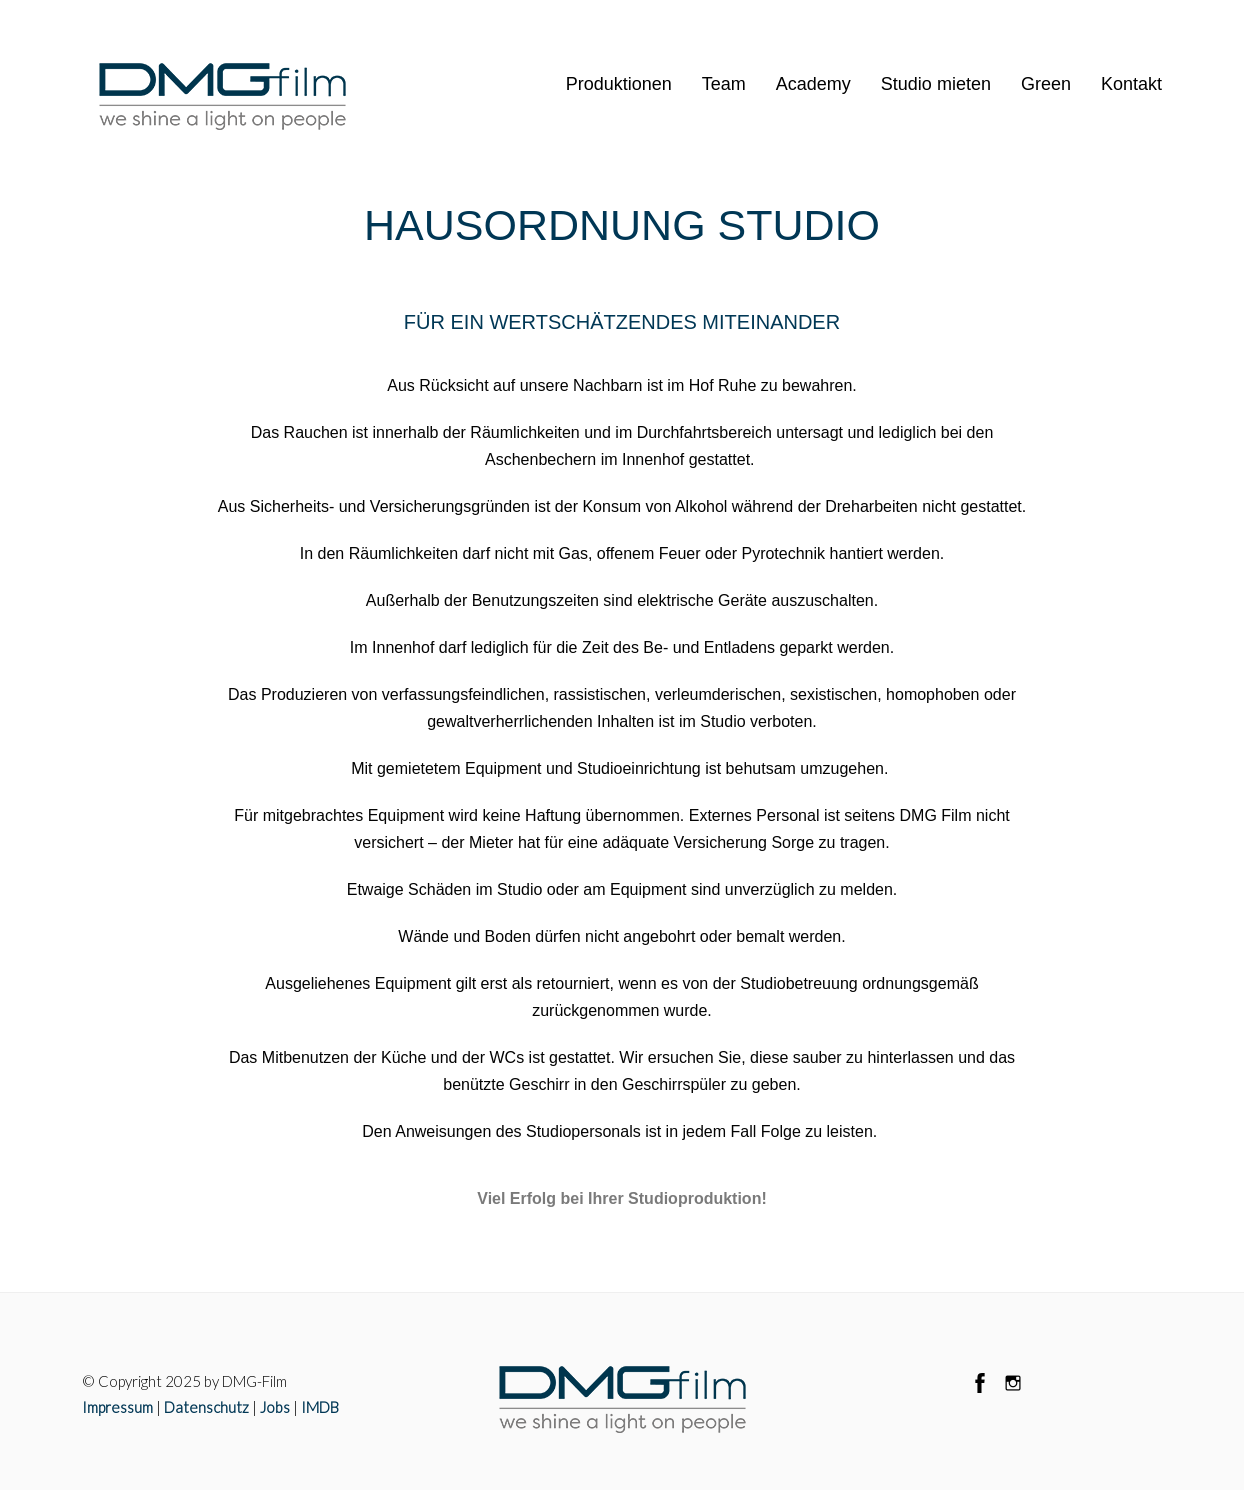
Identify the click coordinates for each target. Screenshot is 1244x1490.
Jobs (275, 1407)
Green (1046, 84)
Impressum (117, 1407)
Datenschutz (206, 1407)
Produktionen (619, 84)
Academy (813, 84)
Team (724, 84)
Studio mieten (936, 84)
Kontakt (1131, 84)
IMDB (320, 1407)
